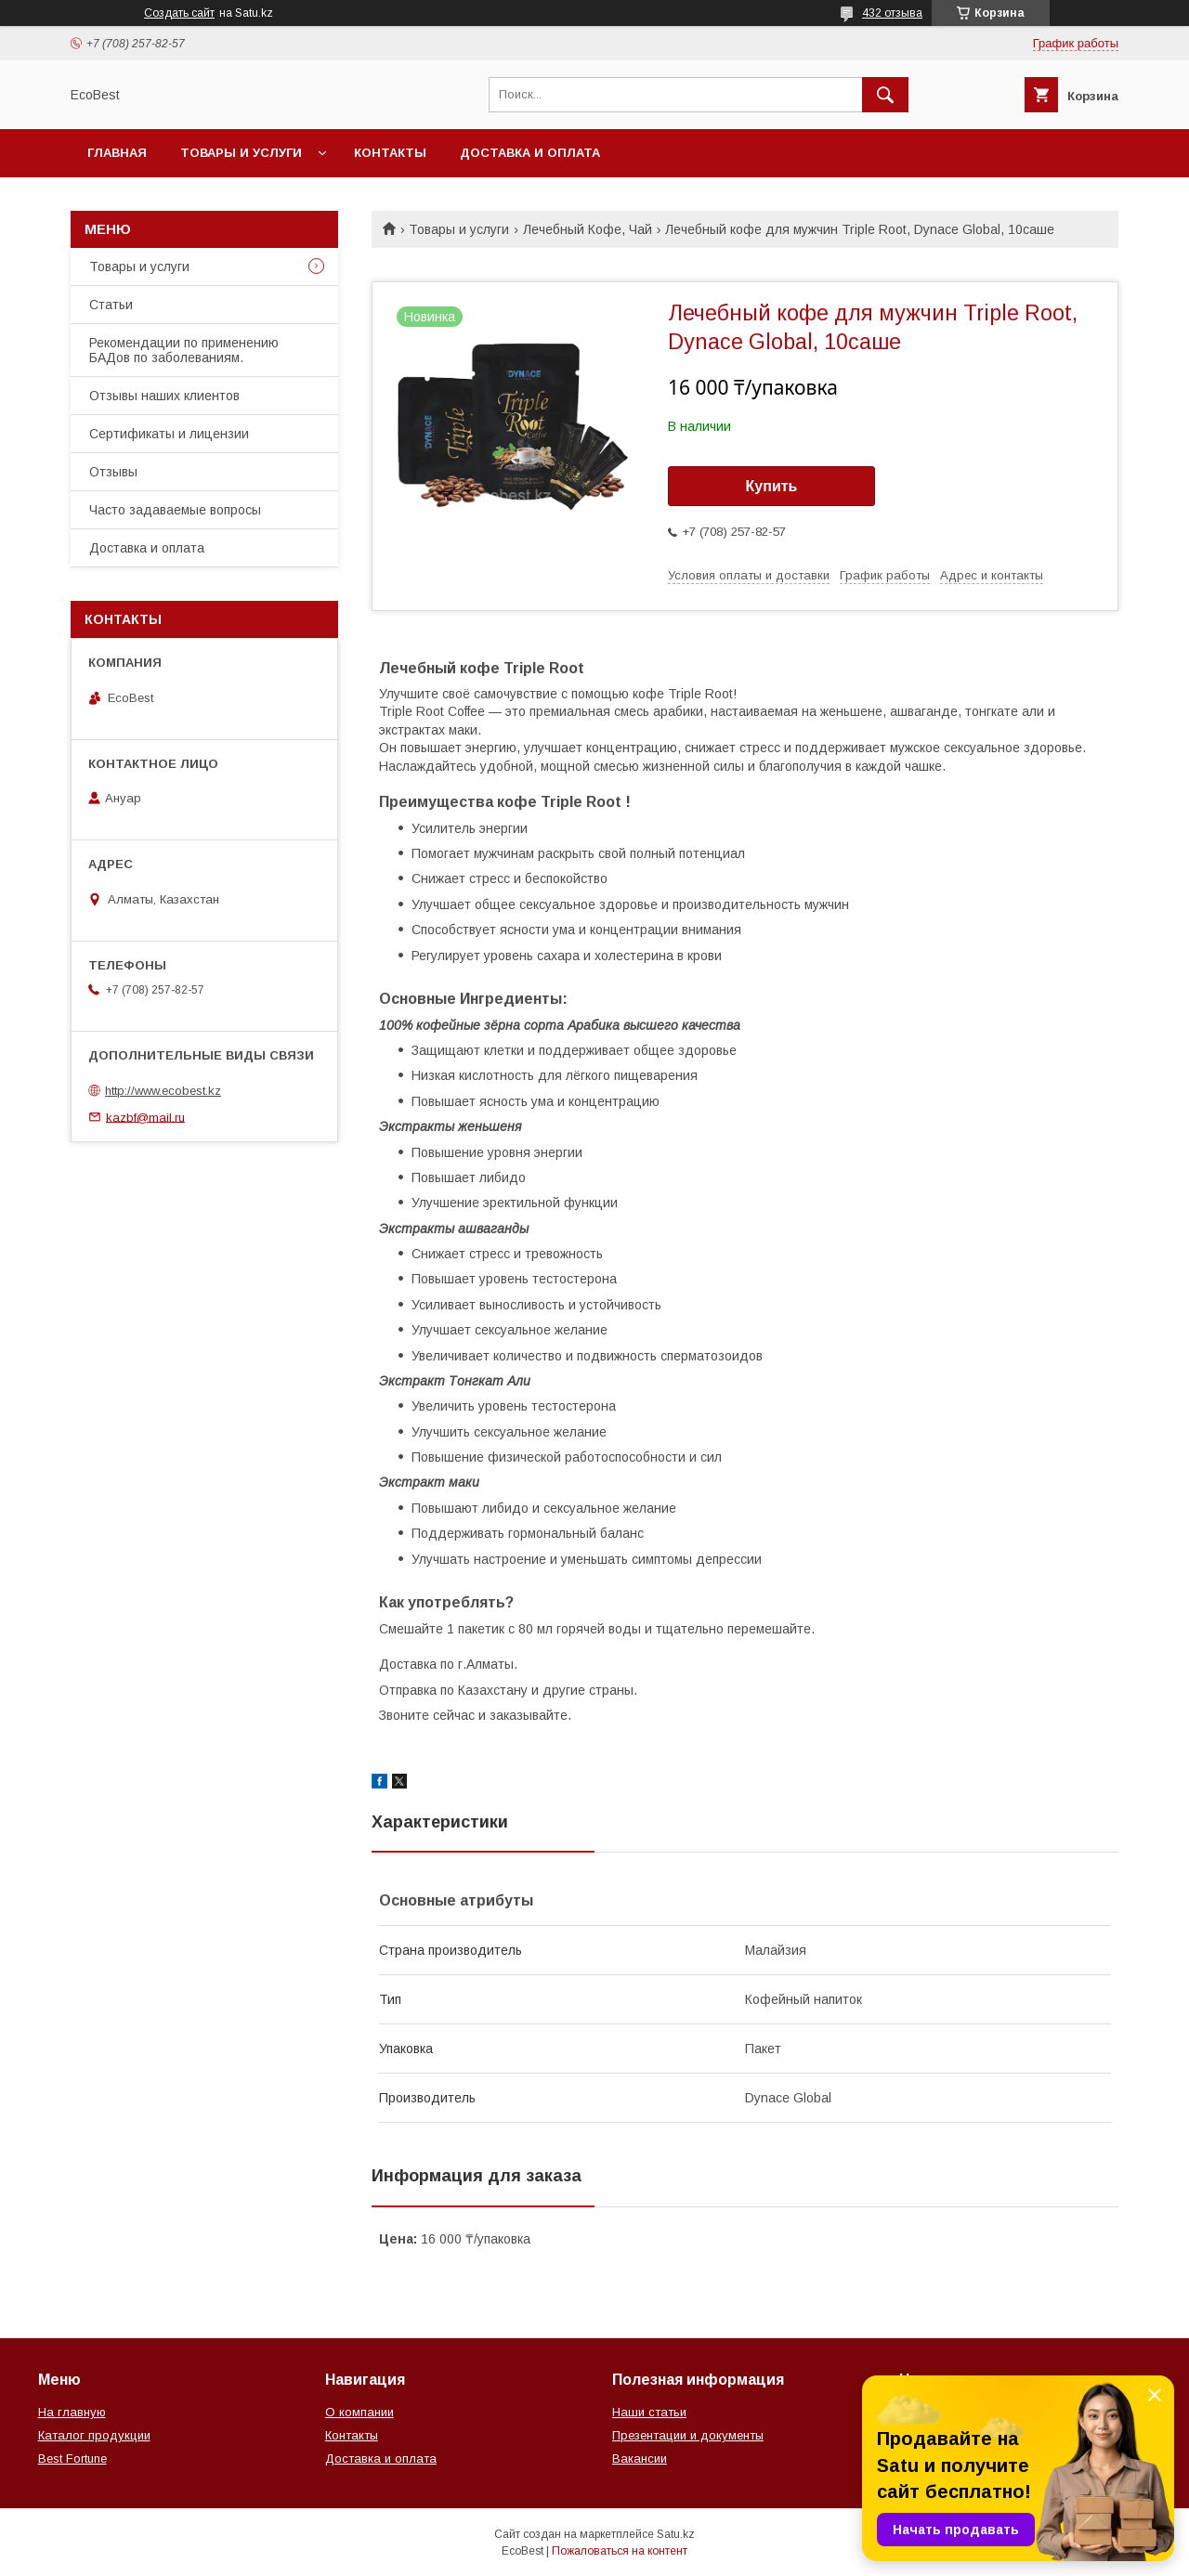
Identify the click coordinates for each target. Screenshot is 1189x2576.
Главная (117, 153)
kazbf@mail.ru (145, 1117)
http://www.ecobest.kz (163, 1091)
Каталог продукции (94, 2435)
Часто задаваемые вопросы (175, 509)
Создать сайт (179, 13)
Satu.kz (676, 2534)
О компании (359, 2412)
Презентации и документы (688, 2435)
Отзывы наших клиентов (164, 395)
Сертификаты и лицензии (169, 433)
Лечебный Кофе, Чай (587, 229)
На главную (72, 2412)
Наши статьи (649, 2412)
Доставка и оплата (530, 153)
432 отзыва (892, 13)
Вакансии (639, 2458)
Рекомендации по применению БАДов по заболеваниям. (184, 350)
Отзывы (113, 471)
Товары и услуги (241, 153)
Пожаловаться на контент (619, 2550)
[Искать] (885, 94)
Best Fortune (72, 2458)
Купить (772, 486)
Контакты (390, 153)
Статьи (111, 304)
